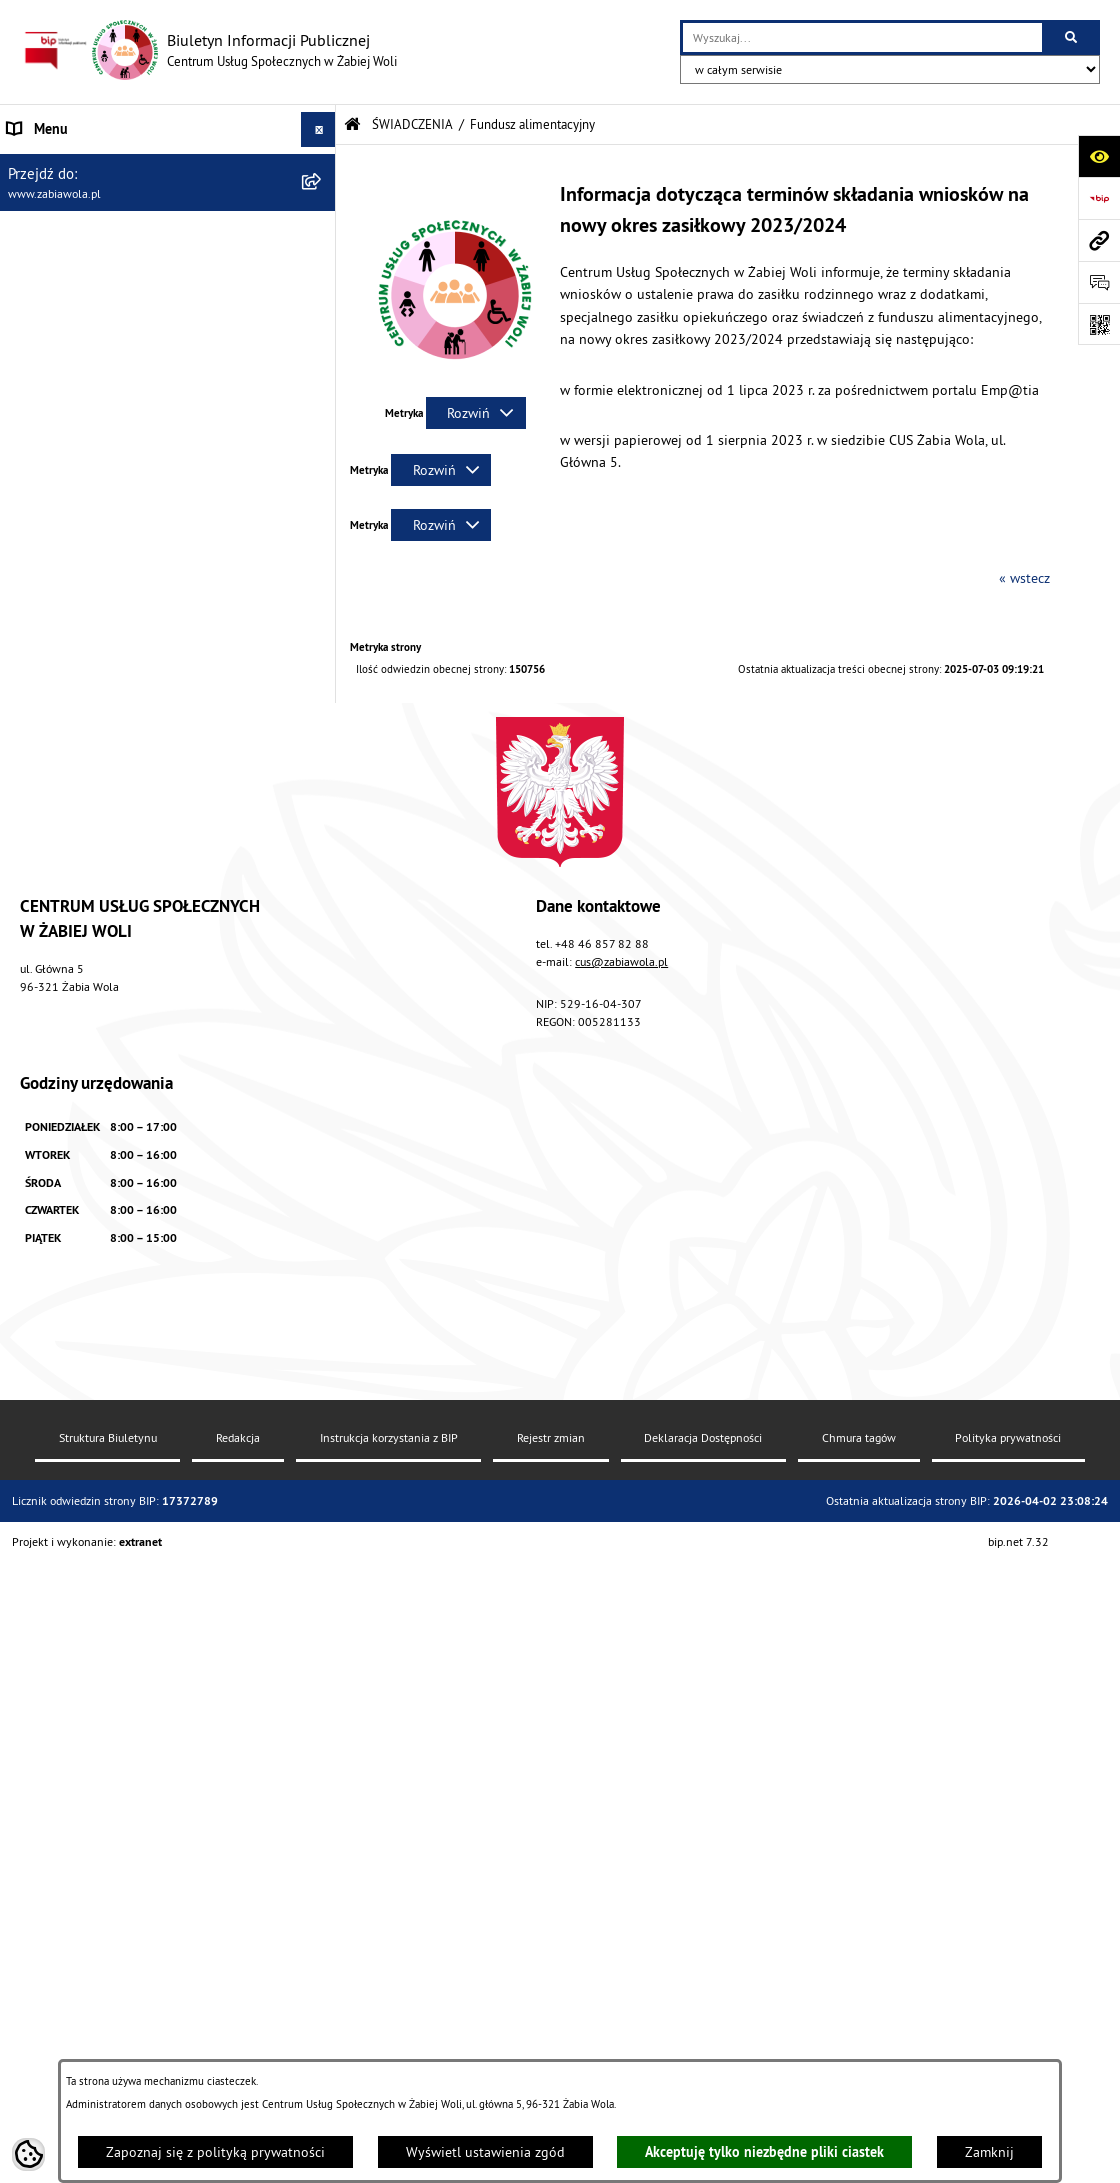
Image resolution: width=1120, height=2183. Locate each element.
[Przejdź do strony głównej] (208, 50)
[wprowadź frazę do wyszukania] (862, 37)
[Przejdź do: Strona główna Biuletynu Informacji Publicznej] (352, 124)
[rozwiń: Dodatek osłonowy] (321, 852)
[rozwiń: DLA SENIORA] (321, 1217)
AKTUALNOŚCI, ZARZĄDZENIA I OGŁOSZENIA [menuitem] (141, 164)
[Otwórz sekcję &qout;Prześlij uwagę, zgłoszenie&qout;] (1099, 282)
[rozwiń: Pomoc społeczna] (321, 351)
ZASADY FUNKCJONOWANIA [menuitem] (90, 269)
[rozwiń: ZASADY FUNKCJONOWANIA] (321, 269)
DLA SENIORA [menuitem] (47, 1217)
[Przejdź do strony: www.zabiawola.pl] (1099, 240)
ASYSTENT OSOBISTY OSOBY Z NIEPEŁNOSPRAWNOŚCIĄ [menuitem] (100, 1297)
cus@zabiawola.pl (621, 1683)
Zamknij (989, 2152)
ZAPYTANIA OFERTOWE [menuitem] (77, 234)
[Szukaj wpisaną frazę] (1072, 37)
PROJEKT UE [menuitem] (44, 1343)
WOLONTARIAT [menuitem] (51, 1182)
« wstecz (1024, 578)
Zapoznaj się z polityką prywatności (215, 2152)
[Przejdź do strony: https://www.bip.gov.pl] (1099, 198)
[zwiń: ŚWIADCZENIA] (321, 304)
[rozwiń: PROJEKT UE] (321, 1343)
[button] (455, 379)
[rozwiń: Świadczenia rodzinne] (321, 399)
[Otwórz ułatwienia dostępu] (1099, 156)
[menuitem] (168, 352)
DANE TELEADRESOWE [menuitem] (76, 199)
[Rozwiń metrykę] (476, 413)
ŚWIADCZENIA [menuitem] (49, 304)
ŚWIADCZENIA (412, 124)
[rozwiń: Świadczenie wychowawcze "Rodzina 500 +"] (321, 447)
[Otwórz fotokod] (1099, 324)
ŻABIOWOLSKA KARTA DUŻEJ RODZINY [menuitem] (123, 1252)
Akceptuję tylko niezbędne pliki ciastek (764, 2152)
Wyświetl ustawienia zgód (485, 2152)
